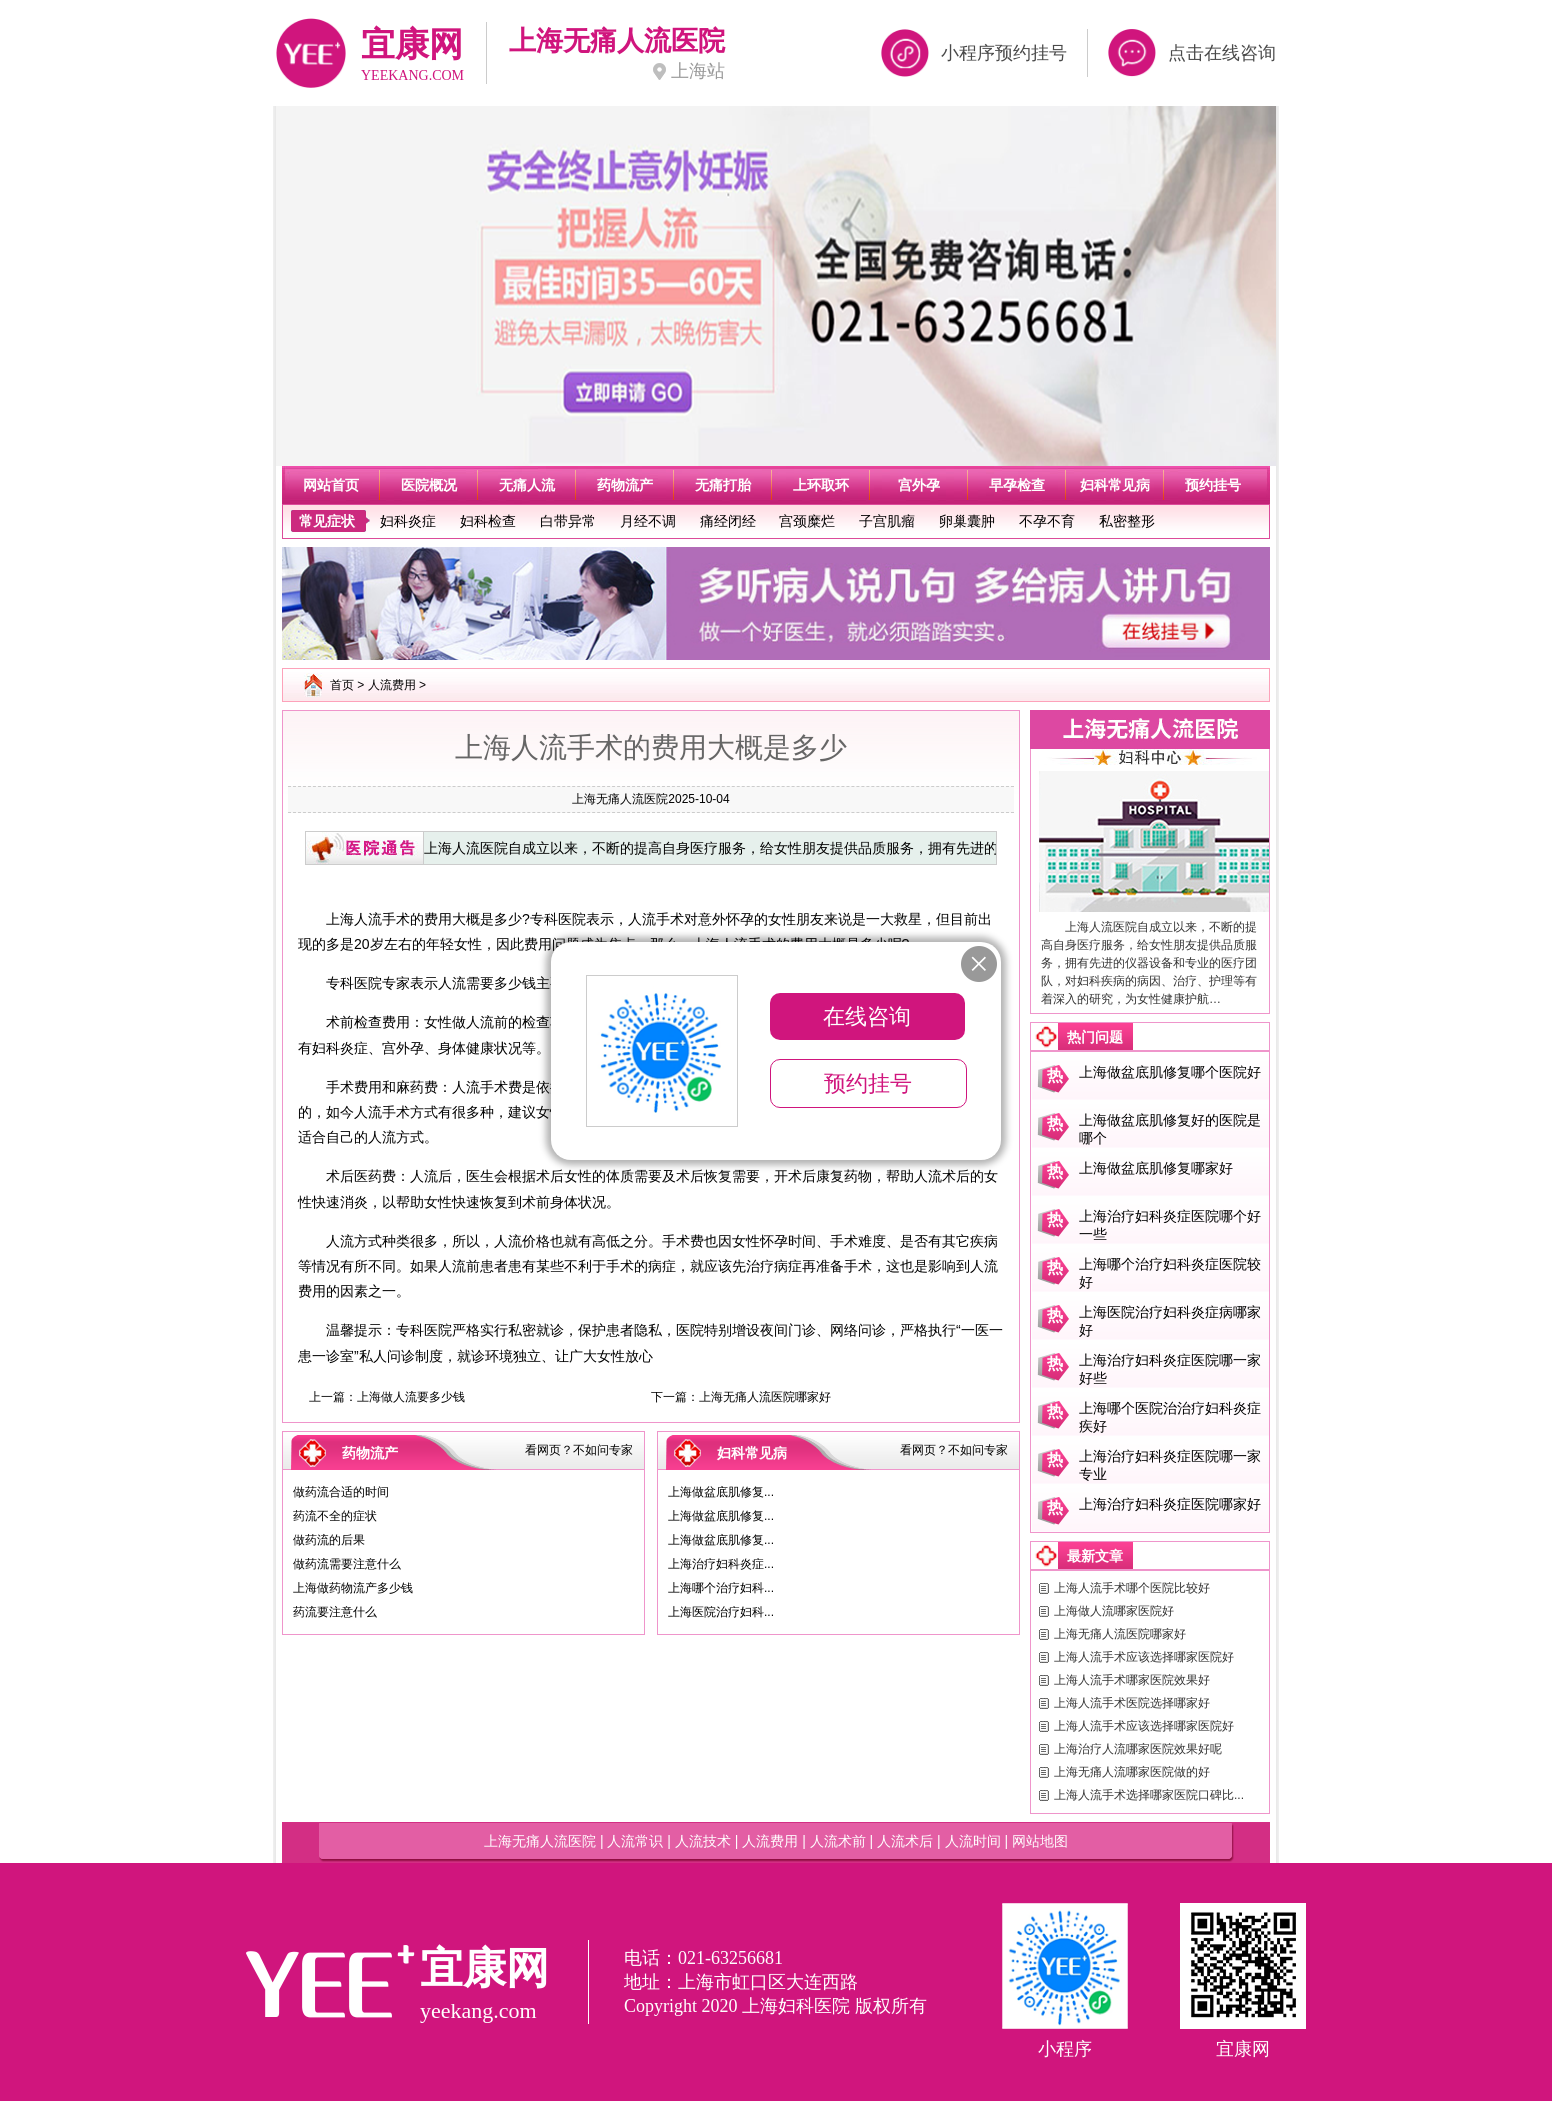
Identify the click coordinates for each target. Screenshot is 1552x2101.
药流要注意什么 (335, 1612)
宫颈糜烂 (807, 521)
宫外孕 (919, 485)
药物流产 (625, 485)
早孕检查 (1017, 485)
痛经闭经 (728, 521)
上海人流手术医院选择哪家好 (1132, 1703)
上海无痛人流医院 (620, 799)
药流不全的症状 (335, 1516)
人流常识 (635, 1841)
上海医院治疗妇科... (721, 1612)
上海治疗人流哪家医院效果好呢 (1138, 1749)
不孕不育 (1047, 521)
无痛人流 (527, 485)
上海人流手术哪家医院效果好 (1132, 1680)
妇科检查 (488, 521)
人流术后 (905, 1841)
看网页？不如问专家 (579, 1450)
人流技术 (703, 1841)
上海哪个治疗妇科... (721, 1588)
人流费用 (392, 685)
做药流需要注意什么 (347, 1564)
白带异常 (568, 521)
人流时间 (973, 1841)
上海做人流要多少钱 (411, 1397)
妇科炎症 (408, 521)
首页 (342, 685)
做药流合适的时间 (341, 1492)
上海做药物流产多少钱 (353, 1588)
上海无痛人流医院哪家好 (765, 1397)
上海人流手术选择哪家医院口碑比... (1149, 1795)
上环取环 (821, 485)
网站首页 (331, 485)
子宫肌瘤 (887, 521)
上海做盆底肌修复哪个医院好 (1170, 1072)
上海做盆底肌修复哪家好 (1156, 1168)
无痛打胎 (723, 485)
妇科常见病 (1115, 485)
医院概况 (429, 485)
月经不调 (648, 521)
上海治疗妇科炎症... (721, 1564)
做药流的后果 (329, 1540)
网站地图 (1040, 1841)
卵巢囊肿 (967, 521)
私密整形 (1127, 521)
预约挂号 (1213, 485)
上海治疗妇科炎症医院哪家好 (1170, 1504)
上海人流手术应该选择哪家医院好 (1144, 1657)
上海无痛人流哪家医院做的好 (1132, 1772)
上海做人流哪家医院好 (1114, 1611)
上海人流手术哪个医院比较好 (1132, 1588)
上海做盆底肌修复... (721, 1492)
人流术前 (838, 1841)
